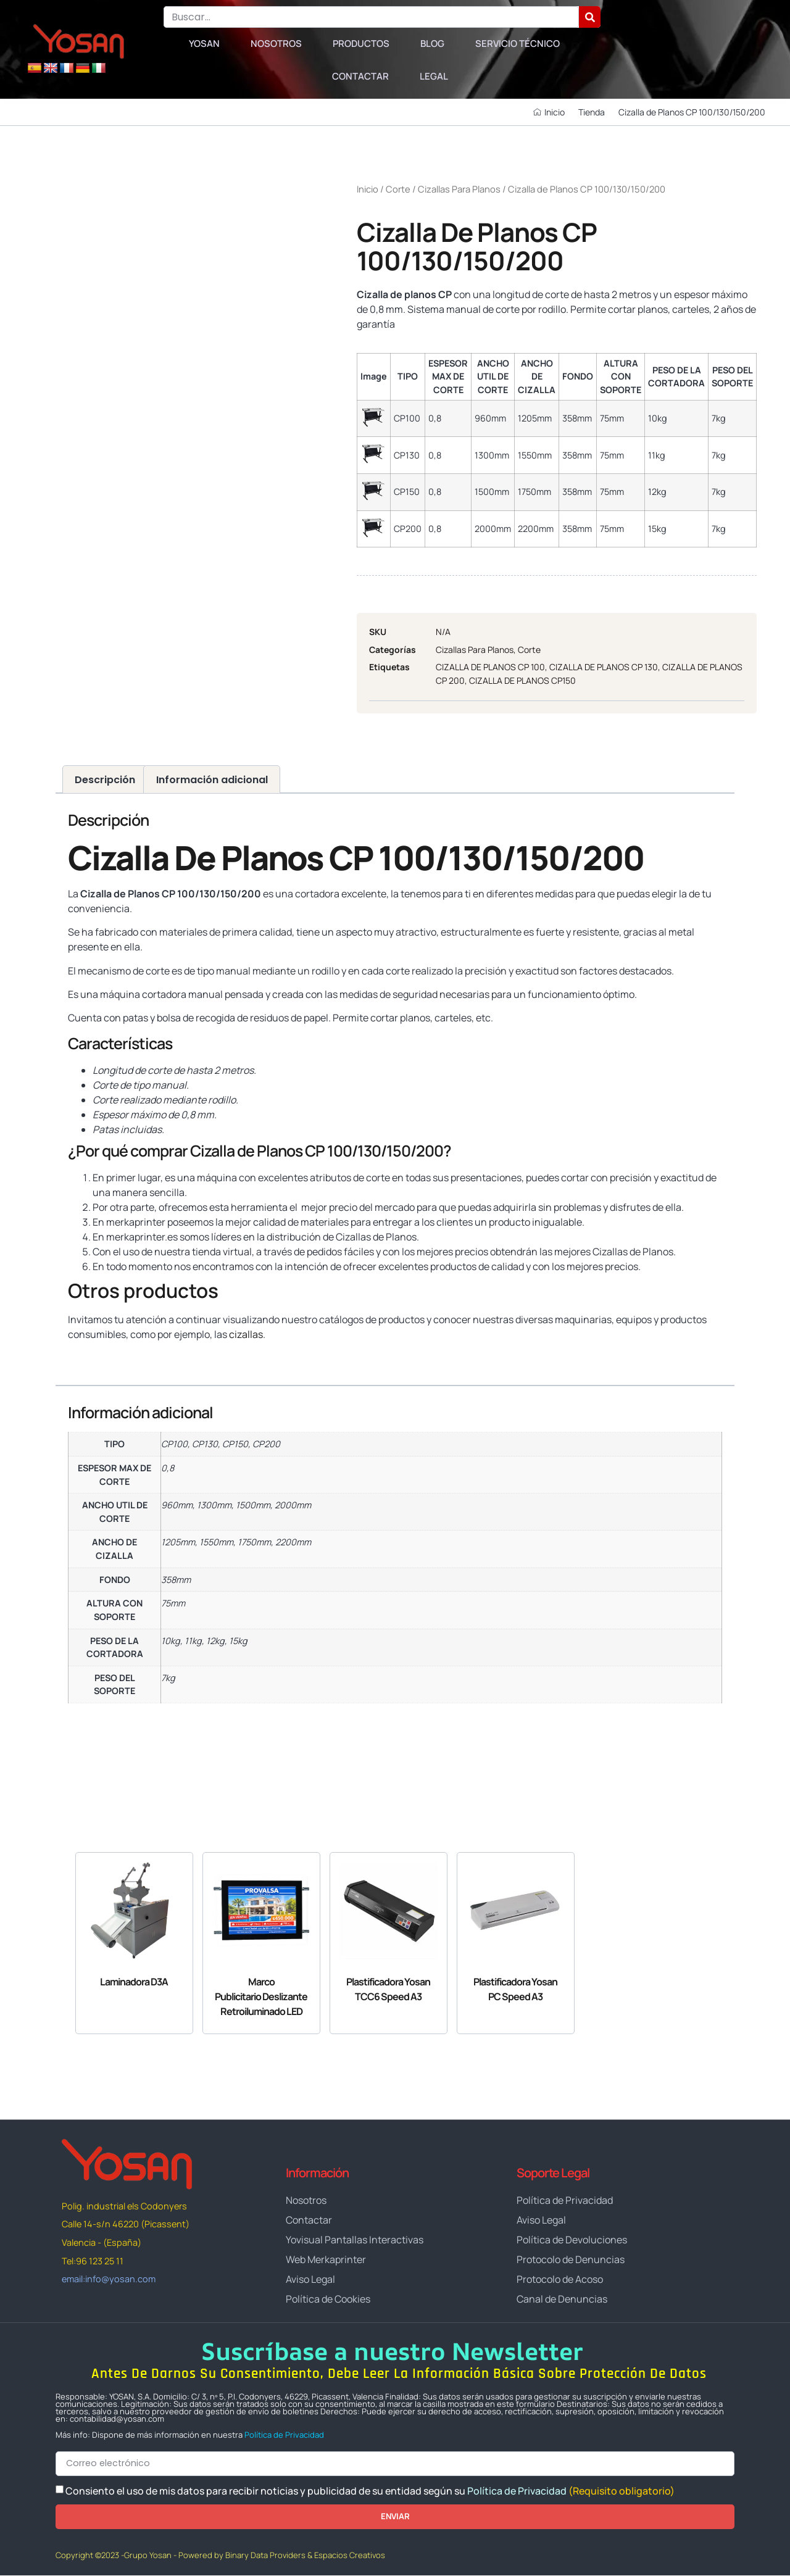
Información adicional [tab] (212, 780)
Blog (432, 43)
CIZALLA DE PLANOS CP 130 (603, 667)
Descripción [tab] (105, 780)
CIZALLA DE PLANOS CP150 (522, 680)
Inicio (367, 189)
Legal (434, 76)
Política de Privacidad (284, 2434)
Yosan (204, 43)
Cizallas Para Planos (459, 189)
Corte (398, 189)
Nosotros (276, 43)
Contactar (360, 76)
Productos (361, 43)
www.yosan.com (104, 1358)
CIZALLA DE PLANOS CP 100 (490, 667)
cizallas (246, 1334)
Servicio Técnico (517, 43)
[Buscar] (590, 17)
